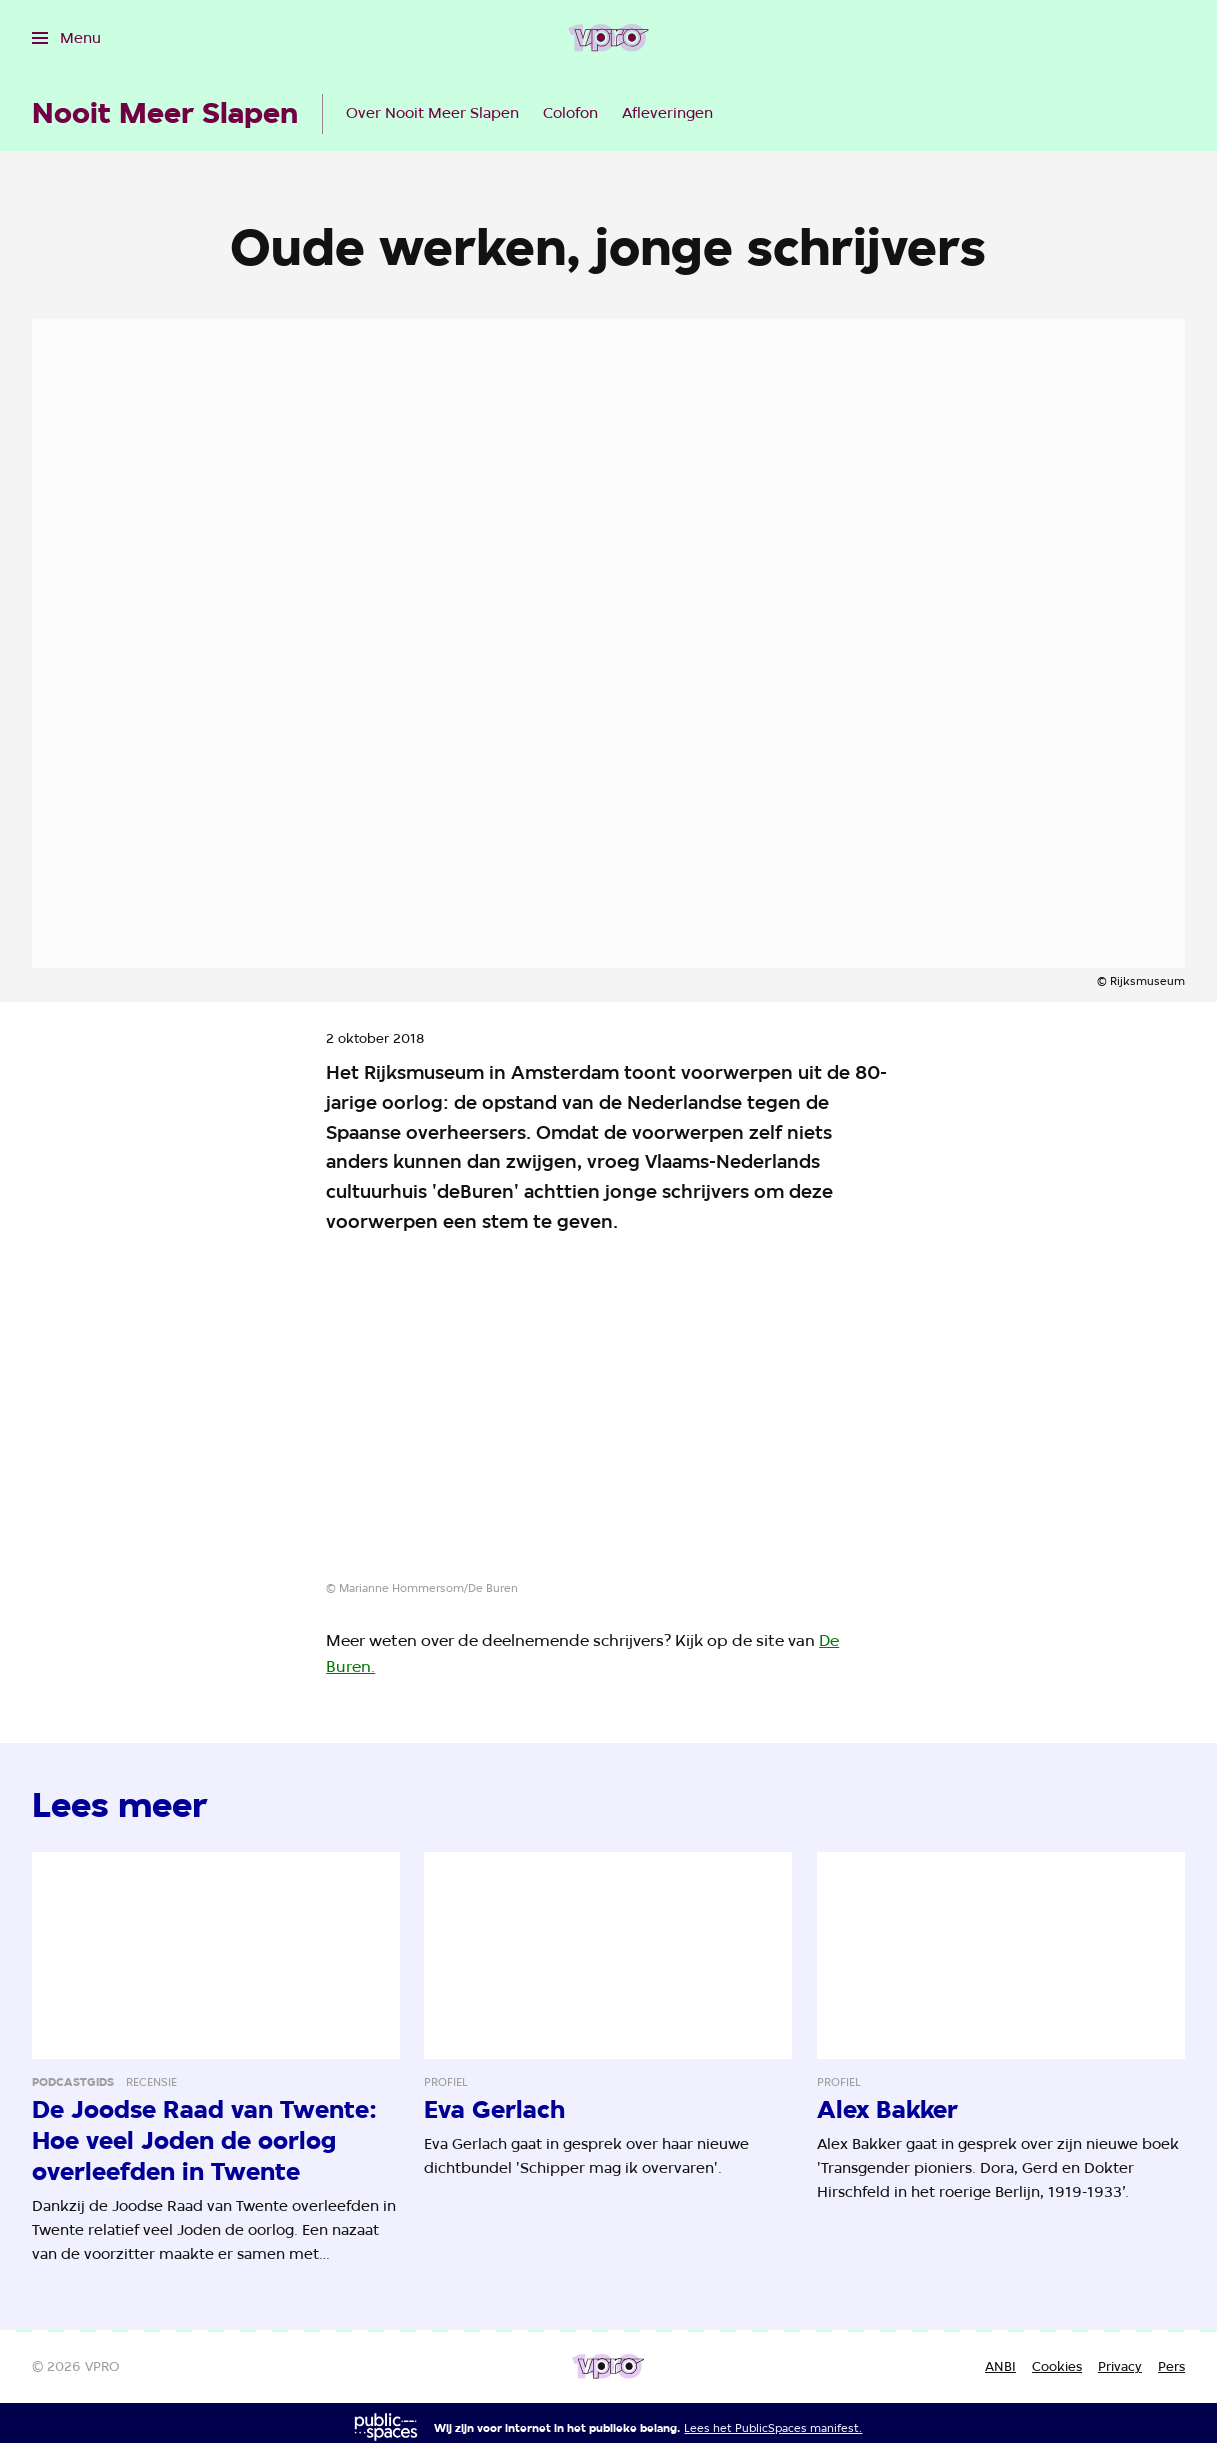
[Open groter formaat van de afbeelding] (608, 1420)
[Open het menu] (66, 38)
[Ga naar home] (608, 38)
